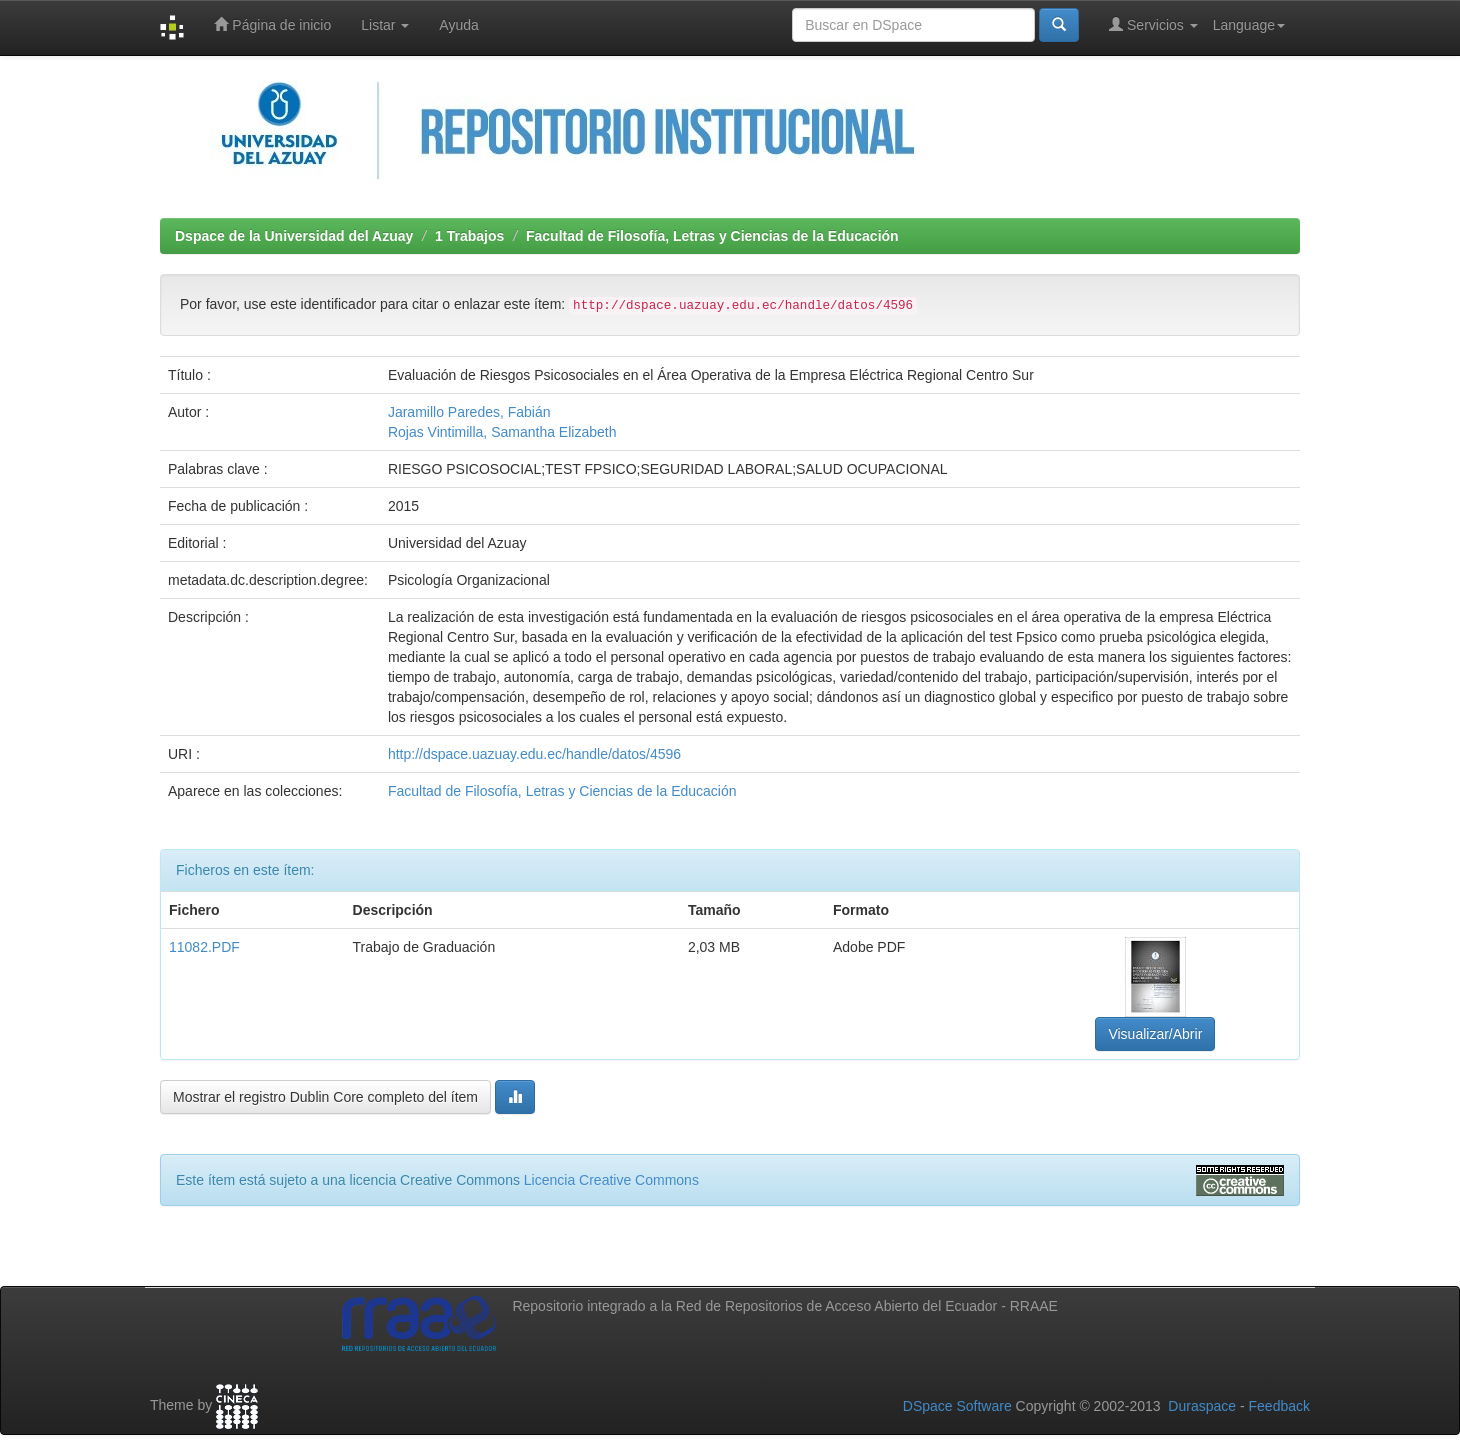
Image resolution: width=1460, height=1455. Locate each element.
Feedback (1279, 1406)
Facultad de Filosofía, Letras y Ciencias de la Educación (712, 236)
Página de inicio (272, 24)
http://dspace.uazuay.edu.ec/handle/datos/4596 (534, 754)
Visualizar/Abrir (1155, 1034)
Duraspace (1202, 1406)
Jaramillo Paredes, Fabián (469, 412)
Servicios (1153, 24)
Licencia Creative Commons (611, 1180)
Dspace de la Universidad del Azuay (294, 236)
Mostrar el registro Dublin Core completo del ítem (325, 1097)
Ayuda (458, 25)
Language (1249, 25)
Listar (385, 25)
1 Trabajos (469, 236)
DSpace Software (957, 1406)
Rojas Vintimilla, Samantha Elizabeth (502, 432)
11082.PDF (204, 947)
